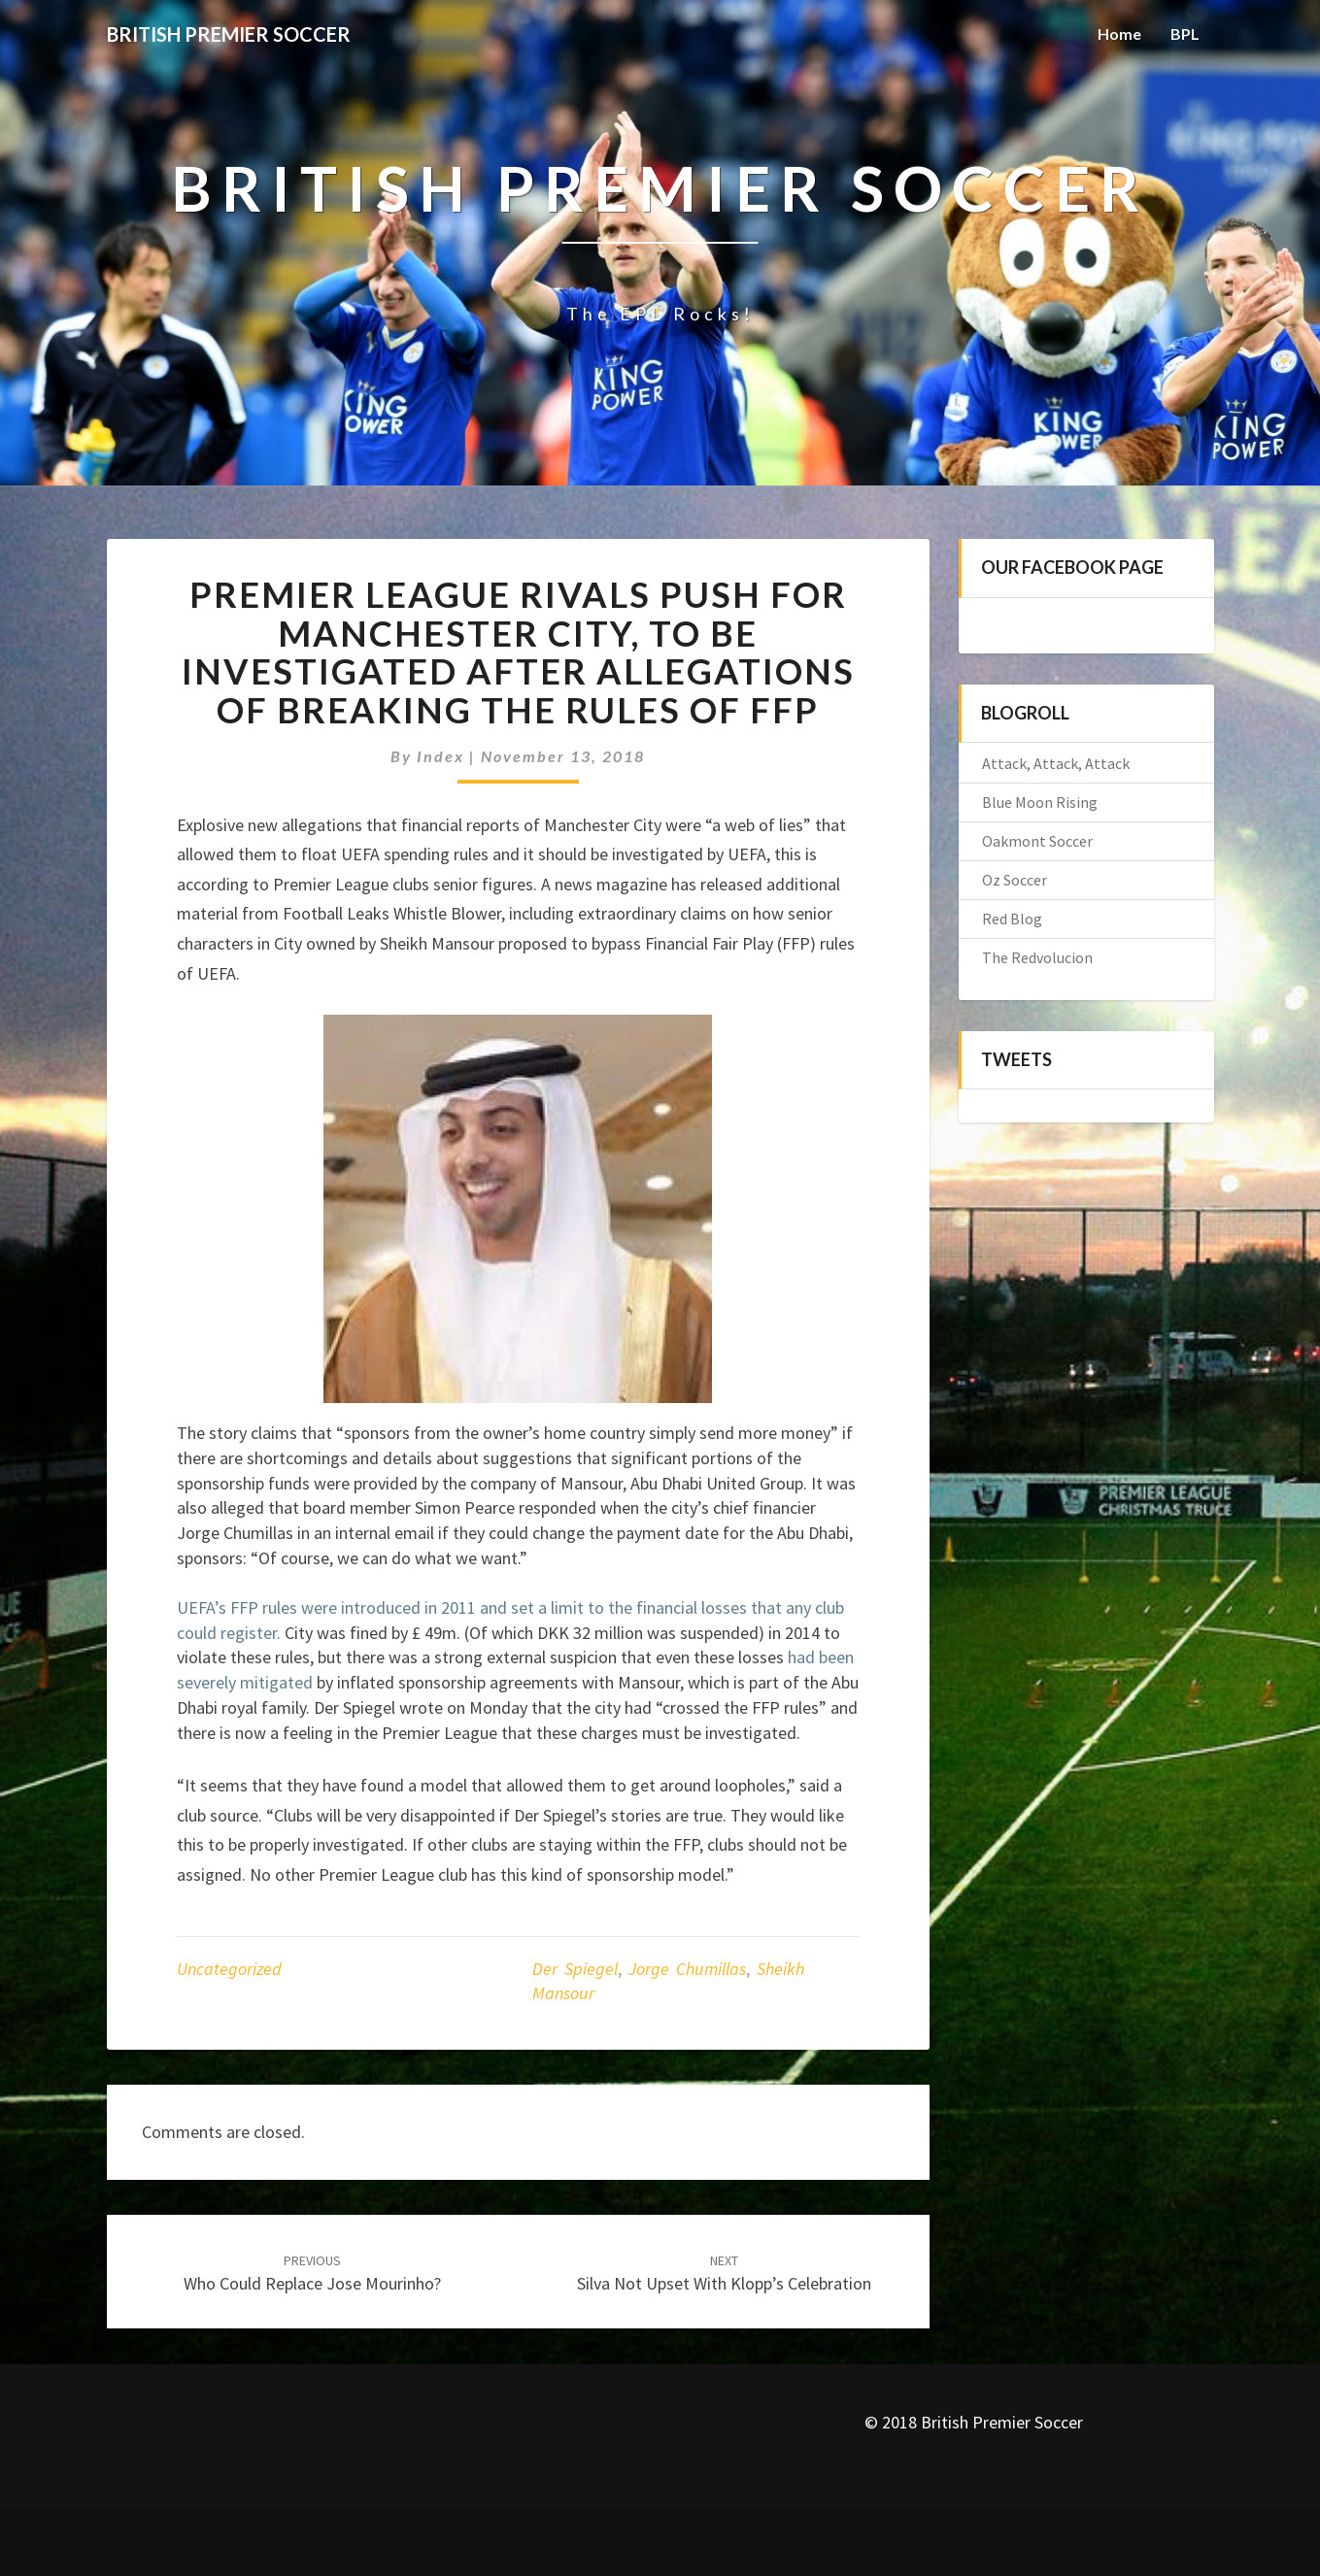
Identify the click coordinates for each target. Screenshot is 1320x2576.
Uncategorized (229, 1968)
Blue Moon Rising (1040, 802)
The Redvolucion (1037, 957)
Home (1119, 33)
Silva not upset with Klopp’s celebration (724, 2273)
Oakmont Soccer (1037, 841)
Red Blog (1012, 918)
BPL (1185, 33)
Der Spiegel (575, 1968)
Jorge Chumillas (687, 1968)
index (440, 756)
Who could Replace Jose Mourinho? (312, 2273)
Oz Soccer (1014, 879)
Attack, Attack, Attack (1056, 763)
